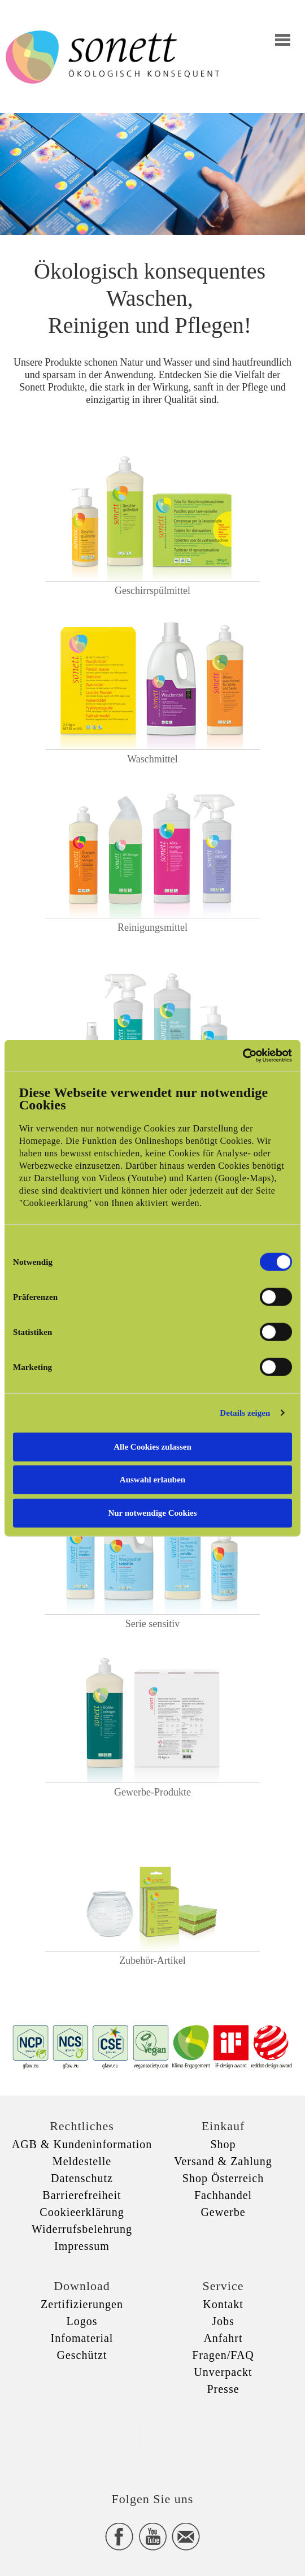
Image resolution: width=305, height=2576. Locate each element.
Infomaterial (82, 2338)
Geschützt (82, 2355)
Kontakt (223, 2304)
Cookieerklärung (82, 2212)
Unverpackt (223, 2372)
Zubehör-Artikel (152, 1960)
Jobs (223, 2321)
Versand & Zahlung (223, 2161)
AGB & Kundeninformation (82, 2144)
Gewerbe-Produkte (152, 1792)
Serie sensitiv (152, 1623)
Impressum (82, 2246)
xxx (152, 2433)
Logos (82, 2321)
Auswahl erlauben (152, 1479)
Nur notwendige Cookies (152, 1512)
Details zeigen (245, 1412)
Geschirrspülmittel (152, 590)
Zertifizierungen (82, 2304)
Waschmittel (152, 759)
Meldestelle (82, 2161)
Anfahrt (222, 2338)
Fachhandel (223, 2195)
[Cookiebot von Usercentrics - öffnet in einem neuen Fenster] (242, 1055)
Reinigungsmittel (152, 927)
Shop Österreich (223, 2178)
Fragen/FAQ (223, 2355)
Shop (223, 2144)
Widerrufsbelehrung (82, 2229)
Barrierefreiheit (81, 2195)
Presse (223, 2389)
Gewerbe (223, 2212)
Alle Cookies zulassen (152, 1446)
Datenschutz (82, 2178)
